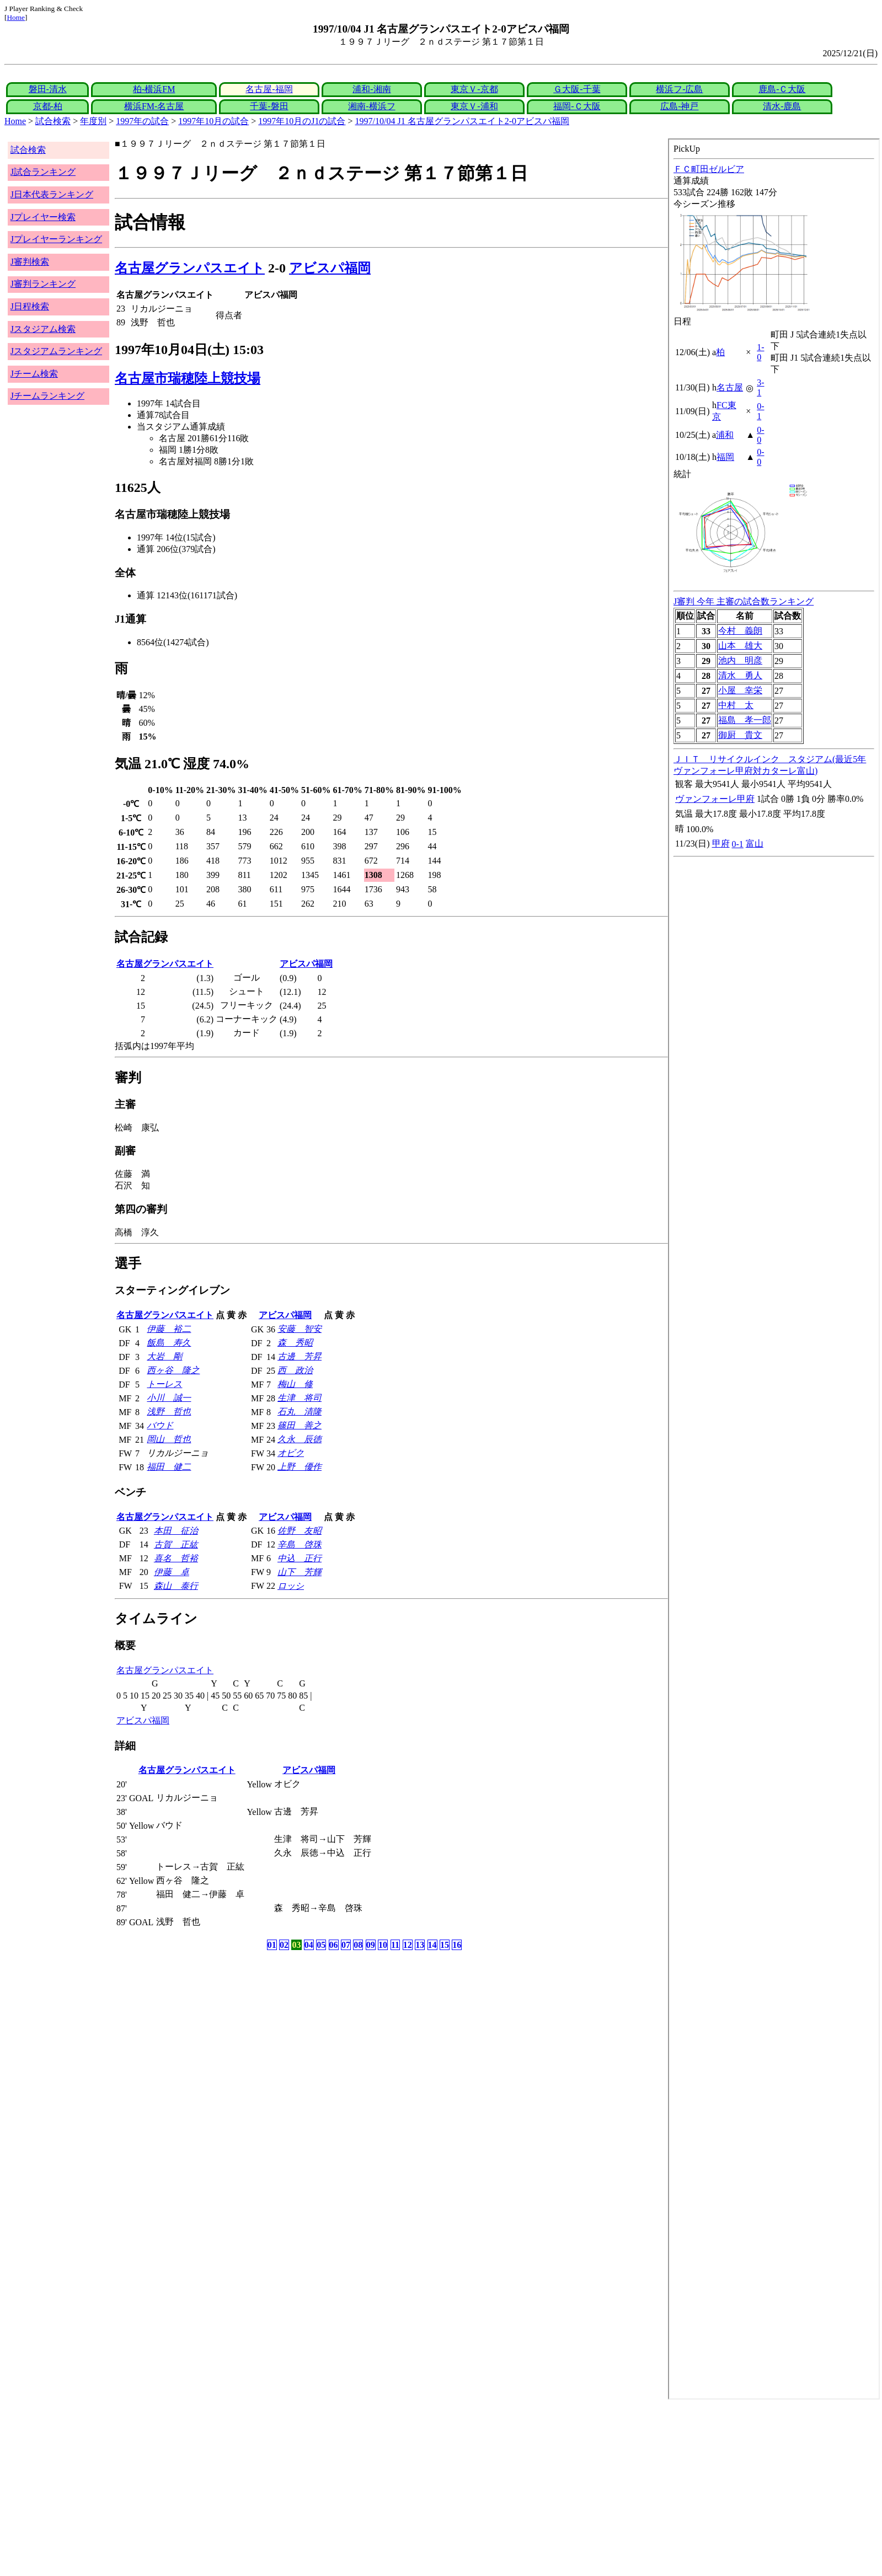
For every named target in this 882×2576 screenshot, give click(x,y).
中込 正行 (299, 1558)
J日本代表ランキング (51, 194)
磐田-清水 (48, 89)
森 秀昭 (295, 1342)
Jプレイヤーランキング (56, 239)
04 (308, 1945)
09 (370, 1945)
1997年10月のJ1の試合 (301, 121)
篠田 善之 (299, 1425)
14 (432, 1945)
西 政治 (295, 1370)
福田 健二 (169, 1466)
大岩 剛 (164, 1356)
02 (284, 1945)
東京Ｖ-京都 (474, 89)
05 (321, 1945)
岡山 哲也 (169, 1439)
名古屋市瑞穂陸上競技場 (187, 378)
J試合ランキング (43, 171)
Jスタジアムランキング (56, 351)
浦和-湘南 (371, 89)
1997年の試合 (142, 121)
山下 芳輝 (299, 1572)
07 (345, 1945)
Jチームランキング (47, 395)
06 (333, 1945)
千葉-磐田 (269, 106)
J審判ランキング (43, 283)
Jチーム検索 (34, 373)
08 (358, 1945)
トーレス (164, 1384)
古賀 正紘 (176, 1544)
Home (16, 17)
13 (419, 1945)
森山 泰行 (176, 1585)
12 (407, 1945)
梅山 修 (295, 1384)
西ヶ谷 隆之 (173, 1370)
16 (456, 1945)
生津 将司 (299, 1397)
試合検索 (53, 121)
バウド (160, 1425)
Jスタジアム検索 (43, 329)
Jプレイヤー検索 (43, 217)
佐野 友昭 (299, 1530)
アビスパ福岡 (330, 268)
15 (444, 1945)
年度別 (93, 121)
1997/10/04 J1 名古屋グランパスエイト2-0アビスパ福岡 (462, 121)
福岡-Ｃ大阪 (576, 106)
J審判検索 (29, 261)
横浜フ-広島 (679, 89)
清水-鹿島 (782, 106)
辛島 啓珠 (299, 1544)
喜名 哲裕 (176, 1558)
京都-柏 (47, 106)
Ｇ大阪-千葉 (576, 89)
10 (382, 1945)
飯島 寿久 (169, 1342)
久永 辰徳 (299, 1439)
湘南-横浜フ (371, 106)
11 (395, 1945)
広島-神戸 (679, 106)
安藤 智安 (299, 1328)
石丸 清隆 (299, 1411)
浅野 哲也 (169, 1411)
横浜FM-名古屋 (154, 106)
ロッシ (290, 1585)
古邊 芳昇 (299, 1356)
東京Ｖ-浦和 (474, 106)
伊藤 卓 (171, 1572)
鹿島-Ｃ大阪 (781, 89)
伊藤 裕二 (169, 1328)
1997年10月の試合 (213, 121)
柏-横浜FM (154, 89)
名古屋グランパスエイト (190, 268)
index (774, 1269)
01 (272, 1945)
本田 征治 (176, 1530)
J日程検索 (29, 306)
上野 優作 (299, 1466)
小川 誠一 (169, 1397)
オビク (290, 1453)
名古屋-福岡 (268, 89)
